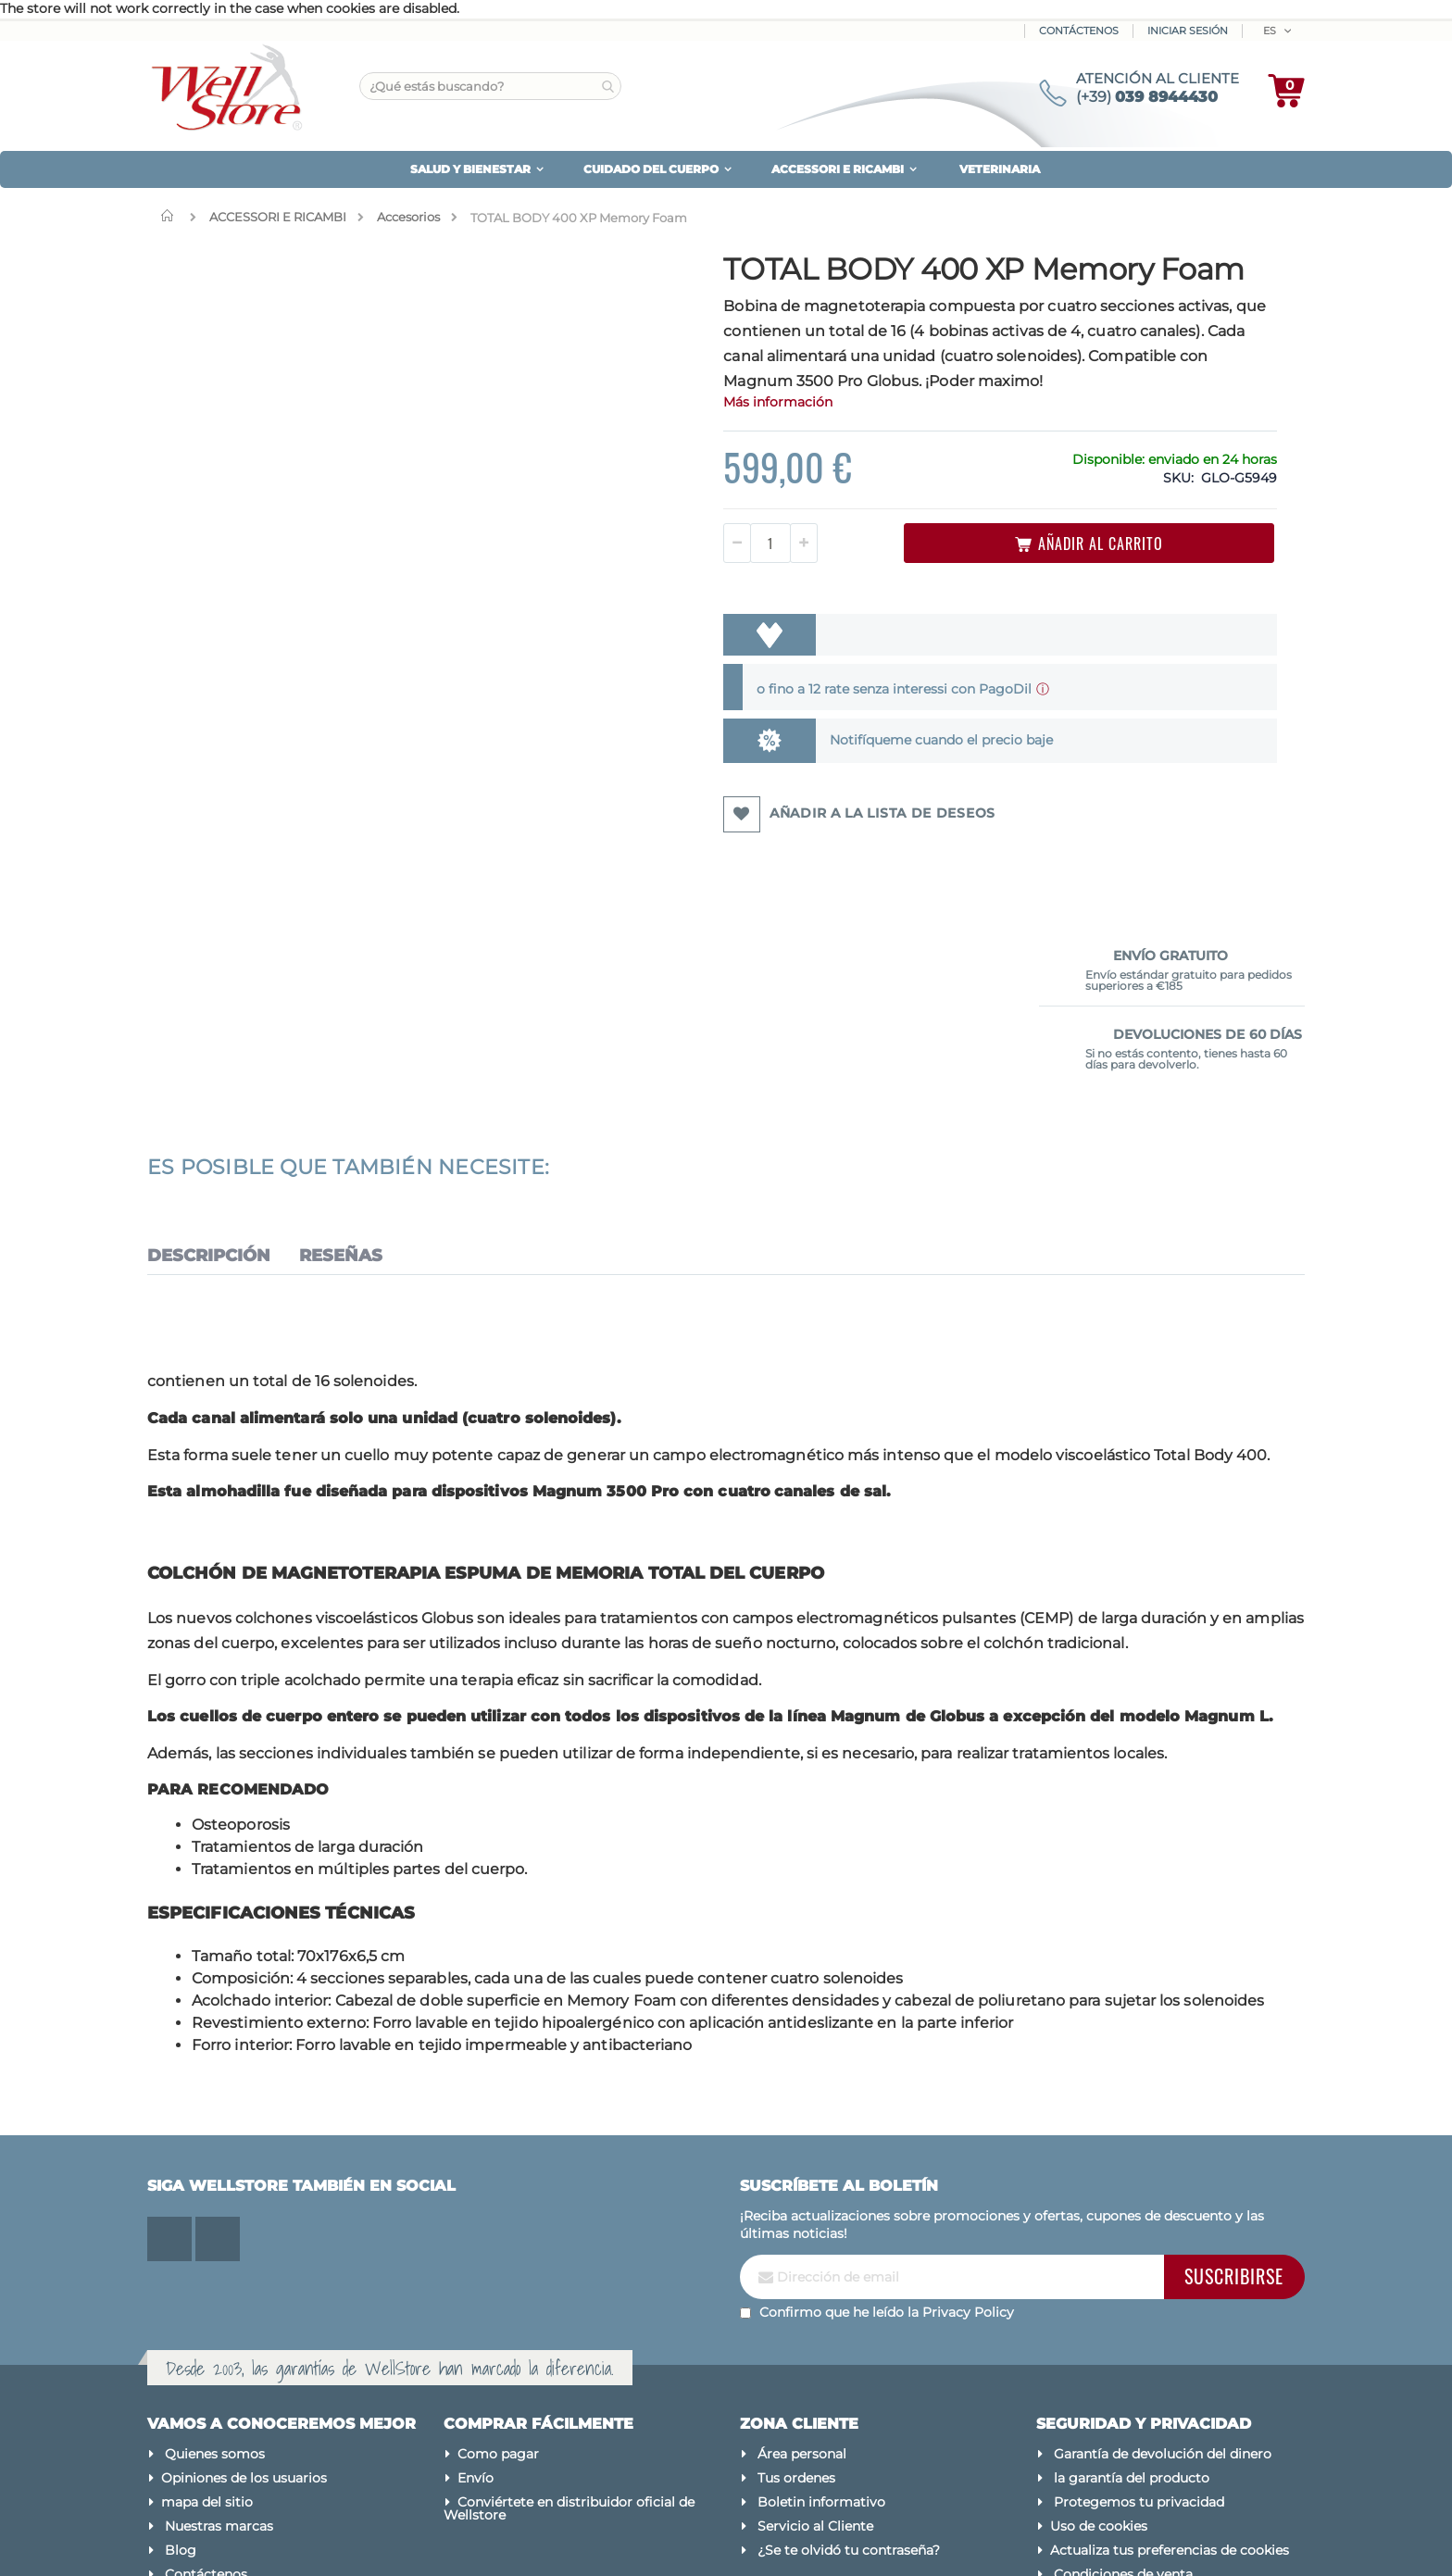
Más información (644, 456)
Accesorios (408, 217)
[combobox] (490, 86)
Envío (475, 2303)
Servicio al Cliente (815, 2352)
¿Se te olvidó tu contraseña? (848, 2376)
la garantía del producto (1131, 2303)
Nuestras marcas (219, 2352)
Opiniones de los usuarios (244, 2303)
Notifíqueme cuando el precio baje (786, 794)
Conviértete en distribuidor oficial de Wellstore (569, 2334)
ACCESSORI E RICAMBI (277, 217)
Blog (180, 2376)
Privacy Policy (968, 2139)
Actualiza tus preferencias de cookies (1169, 2376)
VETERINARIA (999, 169)
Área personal (801, 2279)
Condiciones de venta (1123, 2400)
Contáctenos (1079, 30)
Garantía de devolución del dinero (1162, 2279)
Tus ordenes (796, 2303)
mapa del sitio (207, 2328)
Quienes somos (215, 2279)
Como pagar (498, 2279)
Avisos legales (1095, 2424)
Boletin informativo (821, 2328)
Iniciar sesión (1187, 30)
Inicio (171, 216)
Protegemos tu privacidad (1139, 2328)
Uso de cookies (1098, 2352)
